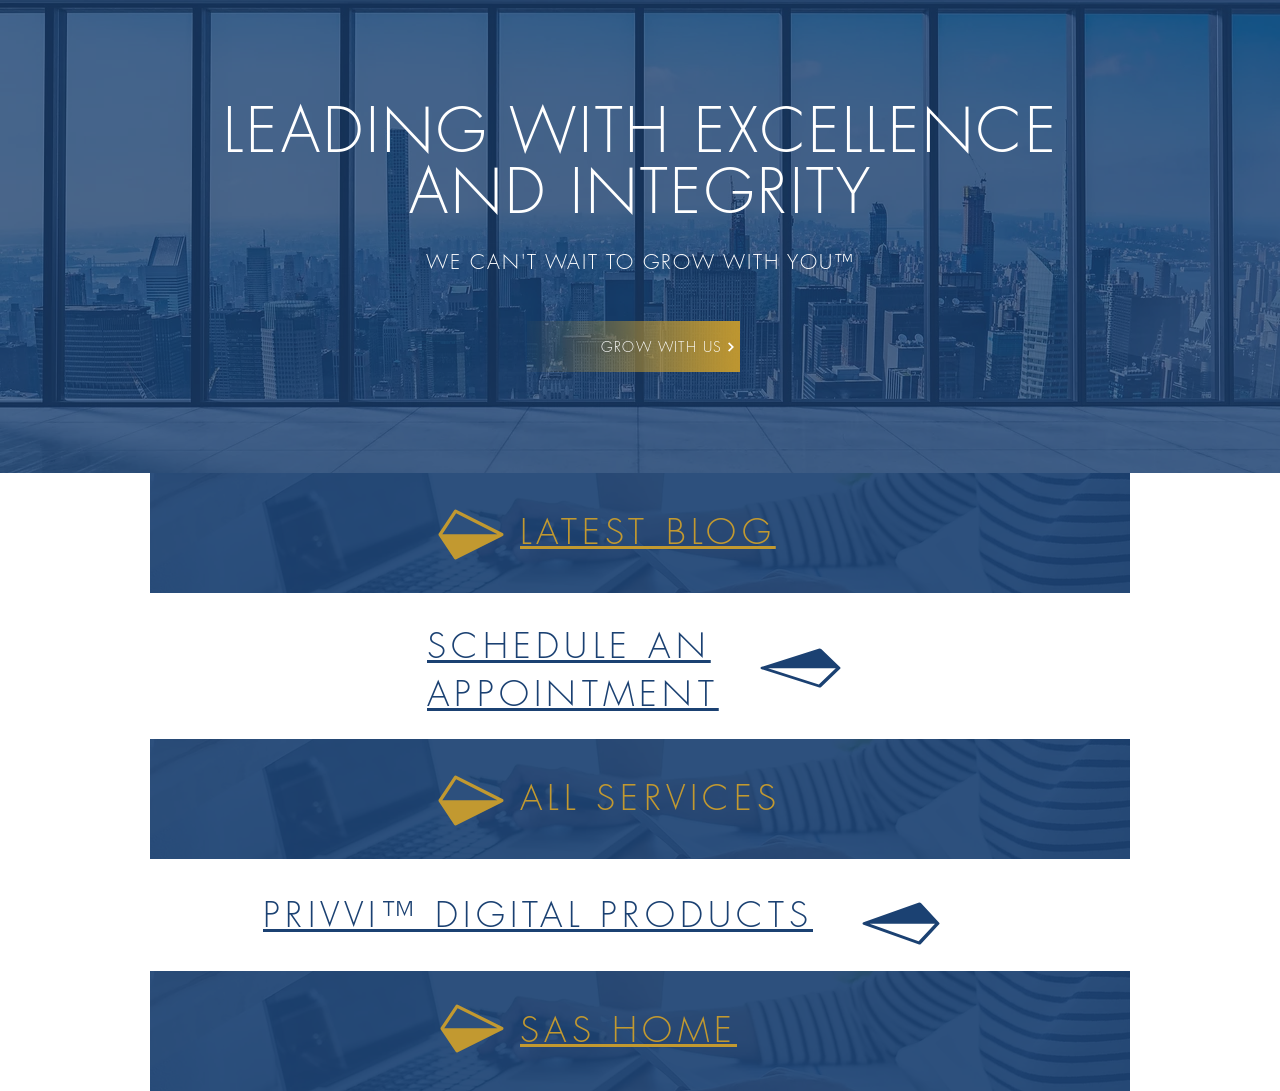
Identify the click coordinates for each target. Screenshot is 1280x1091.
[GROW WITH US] (668, 346)
